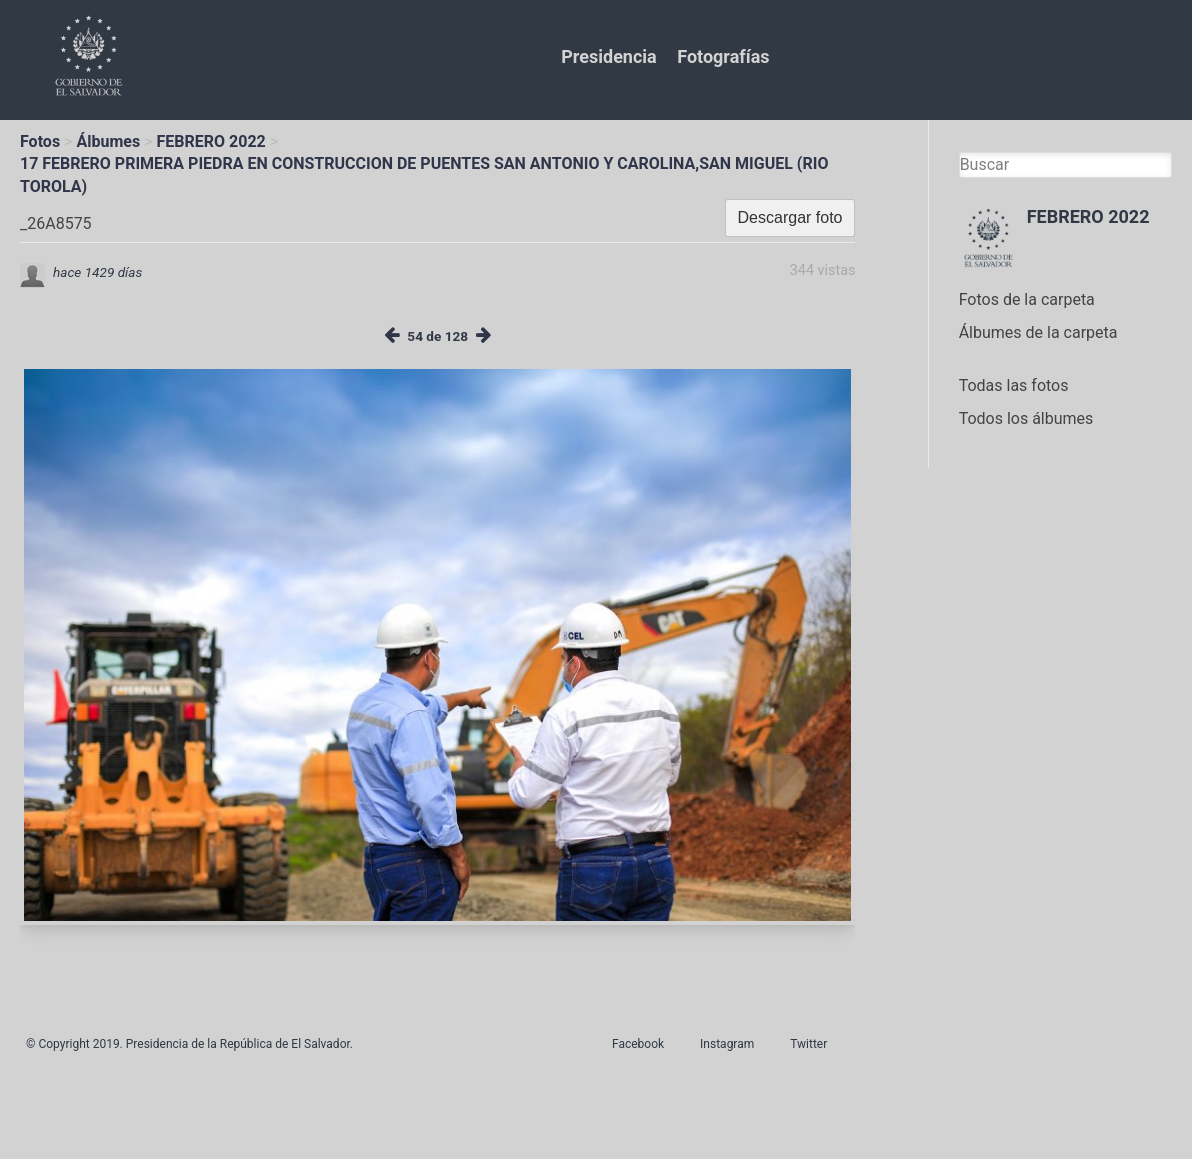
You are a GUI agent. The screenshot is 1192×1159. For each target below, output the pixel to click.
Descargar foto (790, 217)
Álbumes (108, 141)
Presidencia (608, 56)
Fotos (40, 141)
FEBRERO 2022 (211, 141)
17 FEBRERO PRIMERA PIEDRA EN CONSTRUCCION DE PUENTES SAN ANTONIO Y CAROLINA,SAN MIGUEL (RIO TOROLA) (424, 174)
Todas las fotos (1014, 385)
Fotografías (723, 56)
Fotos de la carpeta (1027, 299)
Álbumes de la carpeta (1038, 332)
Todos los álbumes (1026, 418)
